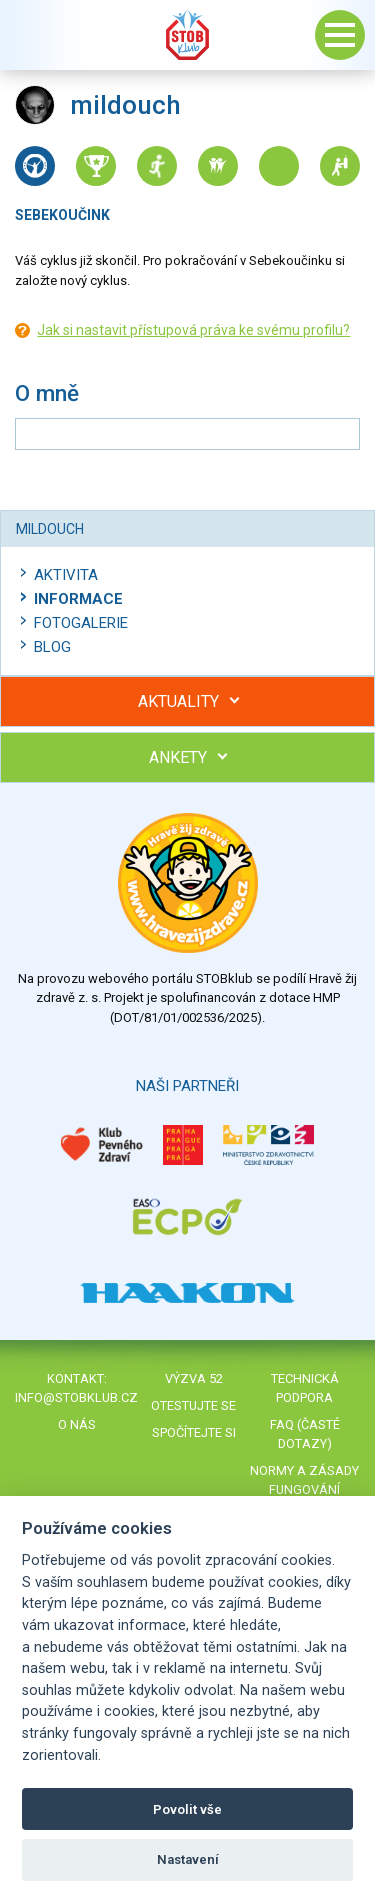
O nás (77, 1424)
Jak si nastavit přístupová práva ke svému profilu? (193, 330)
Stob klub (188, 35)
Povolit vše (187, 1809)
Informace (78, 599)
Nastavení (188, 1859)
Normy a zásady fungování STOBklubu (304, 1489)
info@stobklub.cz (76, 1397)
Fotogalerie (81, 623)
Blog (52, 647)
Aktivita (66, 575)
